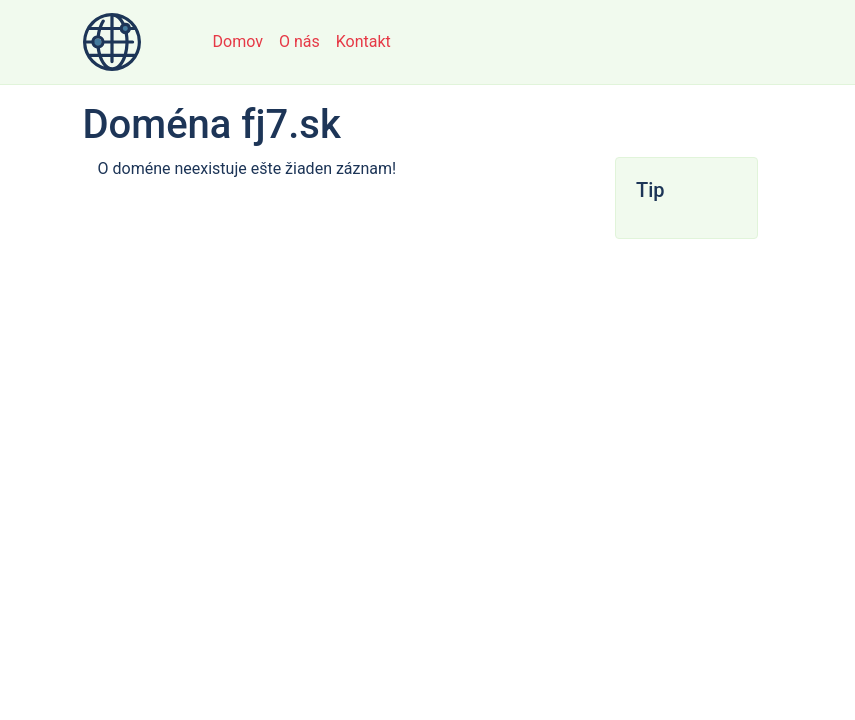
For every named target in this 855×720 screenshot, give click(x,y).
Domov (238, 41)
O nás (299, 41)
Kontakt (363, 41)
